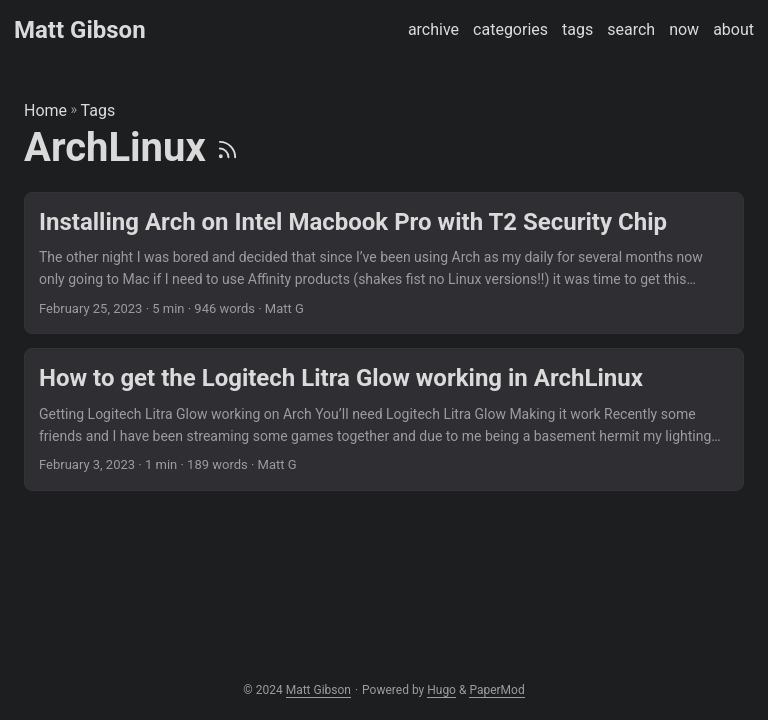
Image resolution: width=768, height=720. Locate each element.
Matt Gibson (80, 30)
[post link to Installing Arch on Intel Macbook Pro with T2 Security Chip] (384, 263)
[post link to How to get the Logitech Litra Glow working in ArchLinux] (384, 419)
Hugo (441, 690)
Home (45, 110)
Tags (98, 110)
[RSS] (227, 147)
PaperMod (496, 690)
